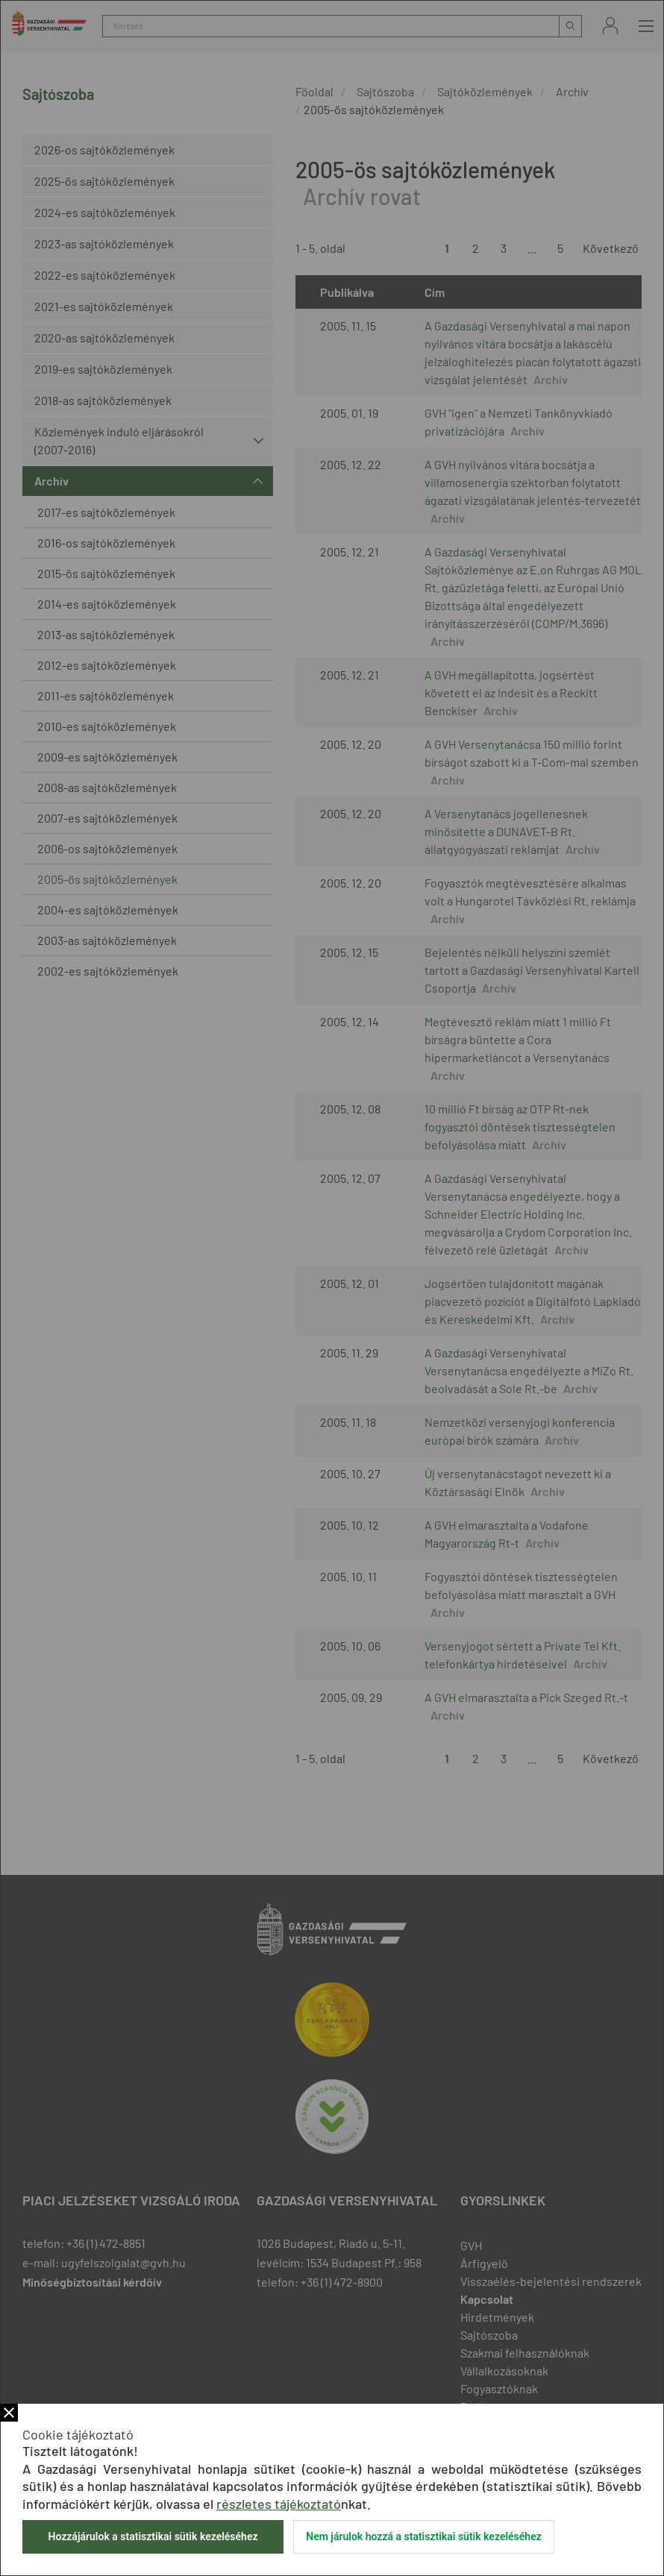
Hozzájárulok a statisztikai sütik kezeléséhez (152, 2536)
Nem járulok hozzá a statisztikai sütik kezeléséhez (424, 2536)
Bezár (9, 2413)
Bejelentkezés (610, 26)
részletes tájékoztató (278, 2503)
